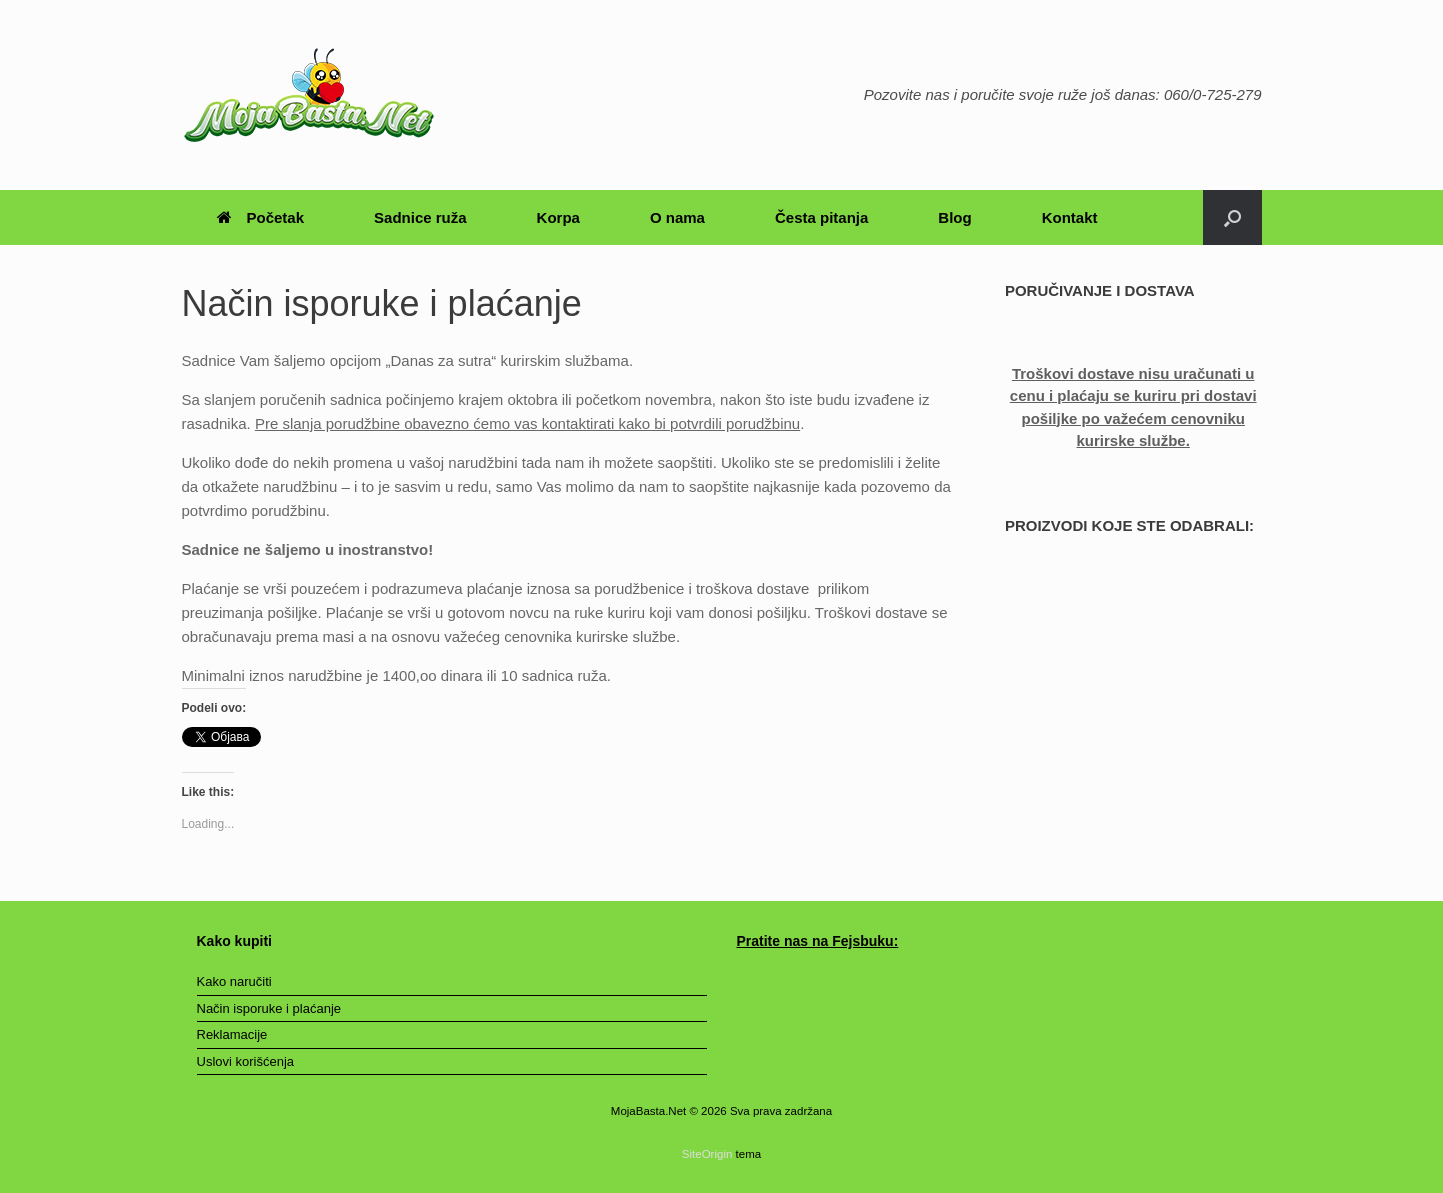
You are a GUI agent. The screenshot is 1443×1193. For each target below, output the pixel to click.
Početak (261, 217)
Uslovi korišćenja (246, 1061)
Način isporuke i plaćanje (269, 1008)
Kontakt (1070, 217)
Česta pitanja (821, 217)
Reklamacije (232, 1034)
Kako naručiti (234, 981)
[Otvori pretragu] (1232, 217)
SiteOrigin (707, 1154)
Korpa (558, 217)
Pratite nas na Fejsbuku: (818, 941)
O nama (677, 217)
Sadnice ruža (420, 217)
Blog (954, 217)
